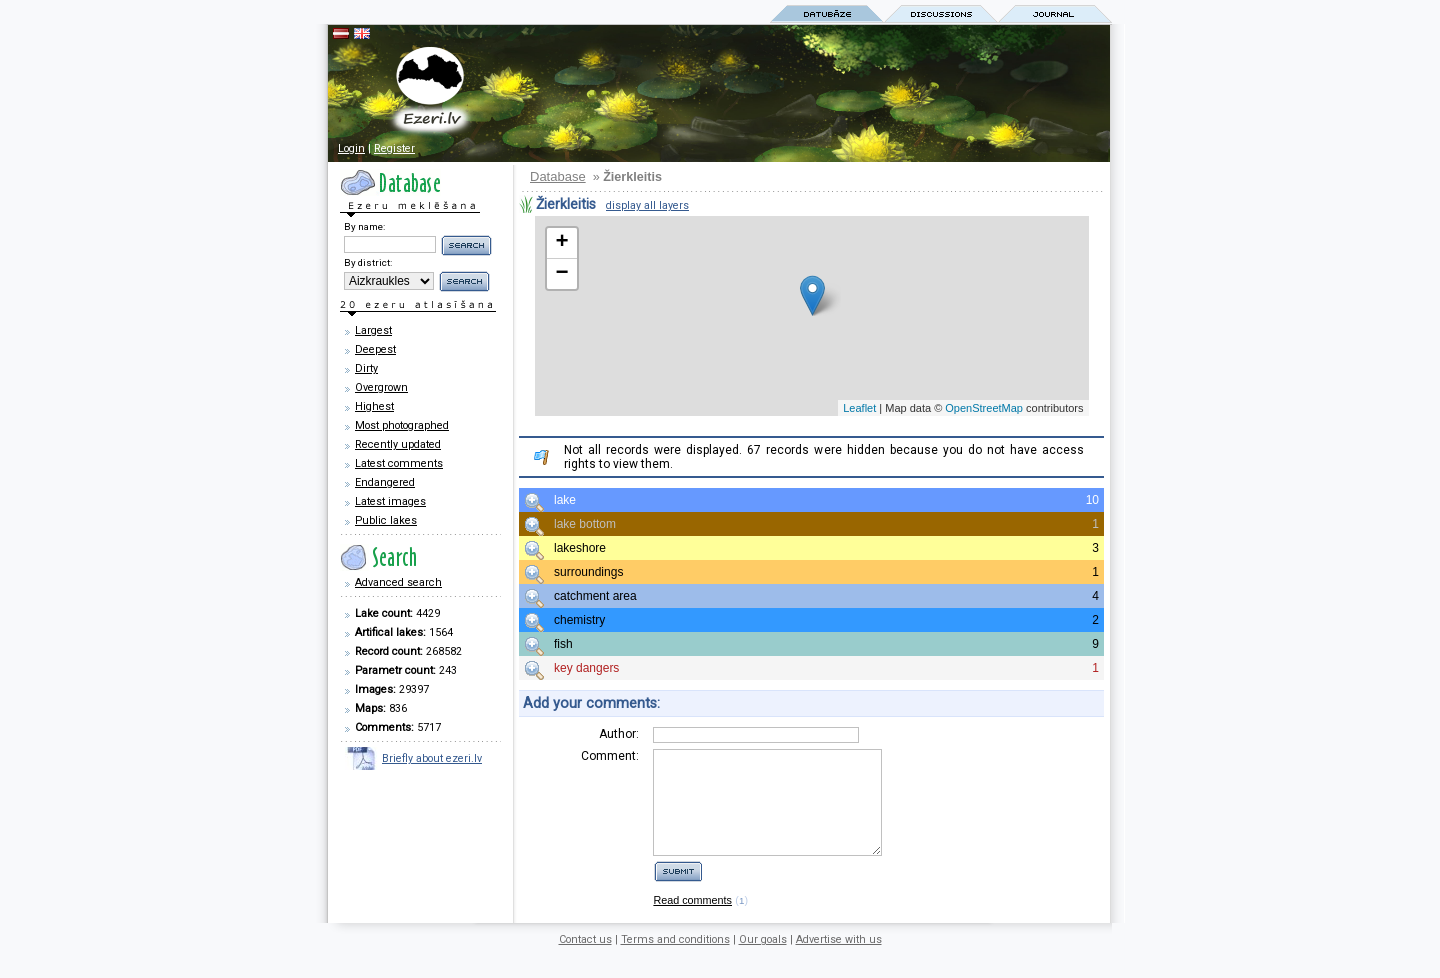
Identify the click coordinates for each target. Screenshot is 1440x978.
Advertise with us (839, 960)
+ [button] (561, 243)
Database (558, 176)
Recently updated (398, 444)
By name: (364, 226)
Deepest (375, 349)
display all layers (647, 205)
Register (394, 148)
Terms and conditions (675, 960)
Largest (373, 330)
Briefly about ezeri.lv (432, 758)
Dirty (366, 368)
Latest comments (399, 463)
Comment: (610, 756)
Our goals (763, 960)
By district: (368, 262)
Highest (374, 406)
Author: (619, 734)
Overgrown (381, 387)
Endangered (385, 482)
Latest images (390, 501)
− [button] (561, 274)
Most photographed (402, 425)
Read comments (692, 921)
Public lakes (386, 520)
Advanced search (398, 582)
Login (351, 148)
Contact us (585, 960)
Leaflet (859, 408)
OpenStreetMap (984, 408)
